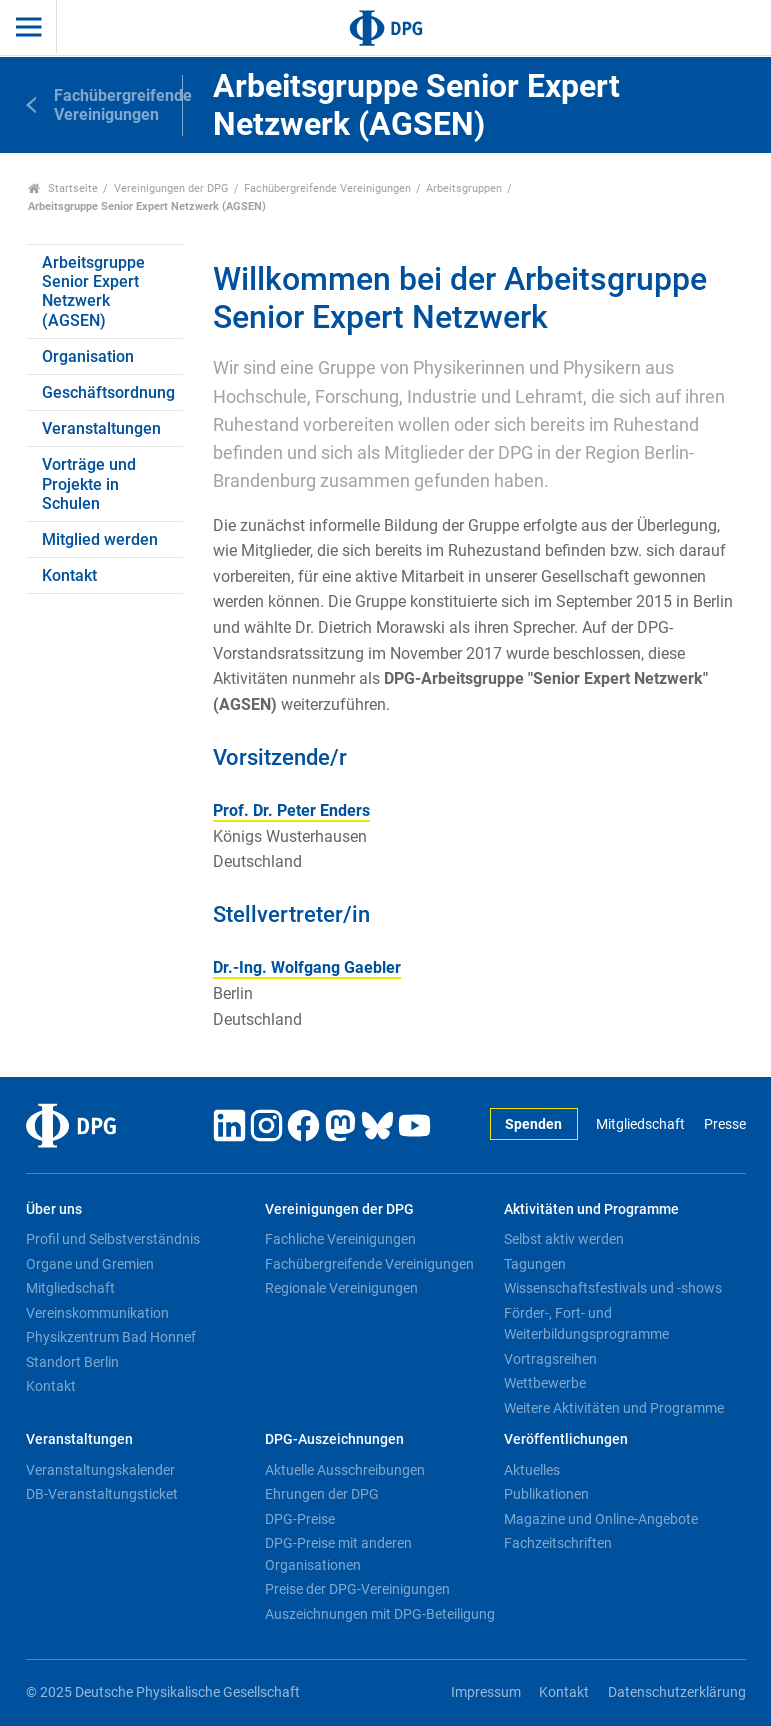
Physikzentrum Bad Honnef (111, 1337)
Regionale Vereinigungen (341, 1288)
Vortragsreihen (550, 1359)
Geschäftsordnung (108, 392)
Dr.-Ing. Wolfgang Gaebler (307, 967)
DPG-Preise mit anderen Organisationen (338, 1554)
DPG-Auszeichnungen (334, 1439)
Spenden (533, 1124)
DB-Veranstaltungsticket (102, 1494)
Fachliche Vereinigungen (340, 1239)
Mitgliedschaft (640, 1124)
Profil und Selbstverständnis (113, 1239)
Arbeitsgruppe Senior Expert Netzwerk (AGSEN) (93, 291)
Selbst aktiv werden (564, 1239)
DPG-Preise (300, 1519)
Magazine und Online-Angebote (601, 1519)
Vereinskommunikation (97, 1313)
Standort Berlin (72, 1362)
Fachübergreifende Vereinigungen (327, 188)
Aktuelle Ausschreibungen (345, 1470)
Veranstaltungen (101, 428)
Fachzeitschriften (558, 1543)
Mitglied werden (100, 539)
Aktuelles (532, 1470)
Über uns (54, 1209)
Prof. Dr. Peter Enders (291, 810)
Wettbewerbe (545, 1383)
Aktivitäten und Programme (591, 1209)
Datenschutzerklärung (677, 1692)
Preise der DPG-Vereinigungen (357, 1589)
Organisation (88, 356)
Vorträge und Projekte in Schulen (89, 483)
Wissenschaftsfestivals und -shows (613, 1288)
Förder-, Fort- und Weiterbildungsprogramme (586, 1324)
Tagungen (535, 1264)
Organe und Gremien (90, 1264)
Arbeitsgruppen (464, 188)
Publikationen (546, 1494)
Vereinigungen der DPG (171, 188)
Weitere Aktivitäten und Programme (614, 1408)
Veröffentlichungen (566, 1439)
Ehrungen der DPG (322, 1494)
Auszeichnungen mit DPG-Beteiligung (380, 1614)
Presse (725, 1124)
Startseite (63, 188)
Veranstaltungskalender (100, 1470)
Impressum (486, 1692)
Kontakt (69, 575)
